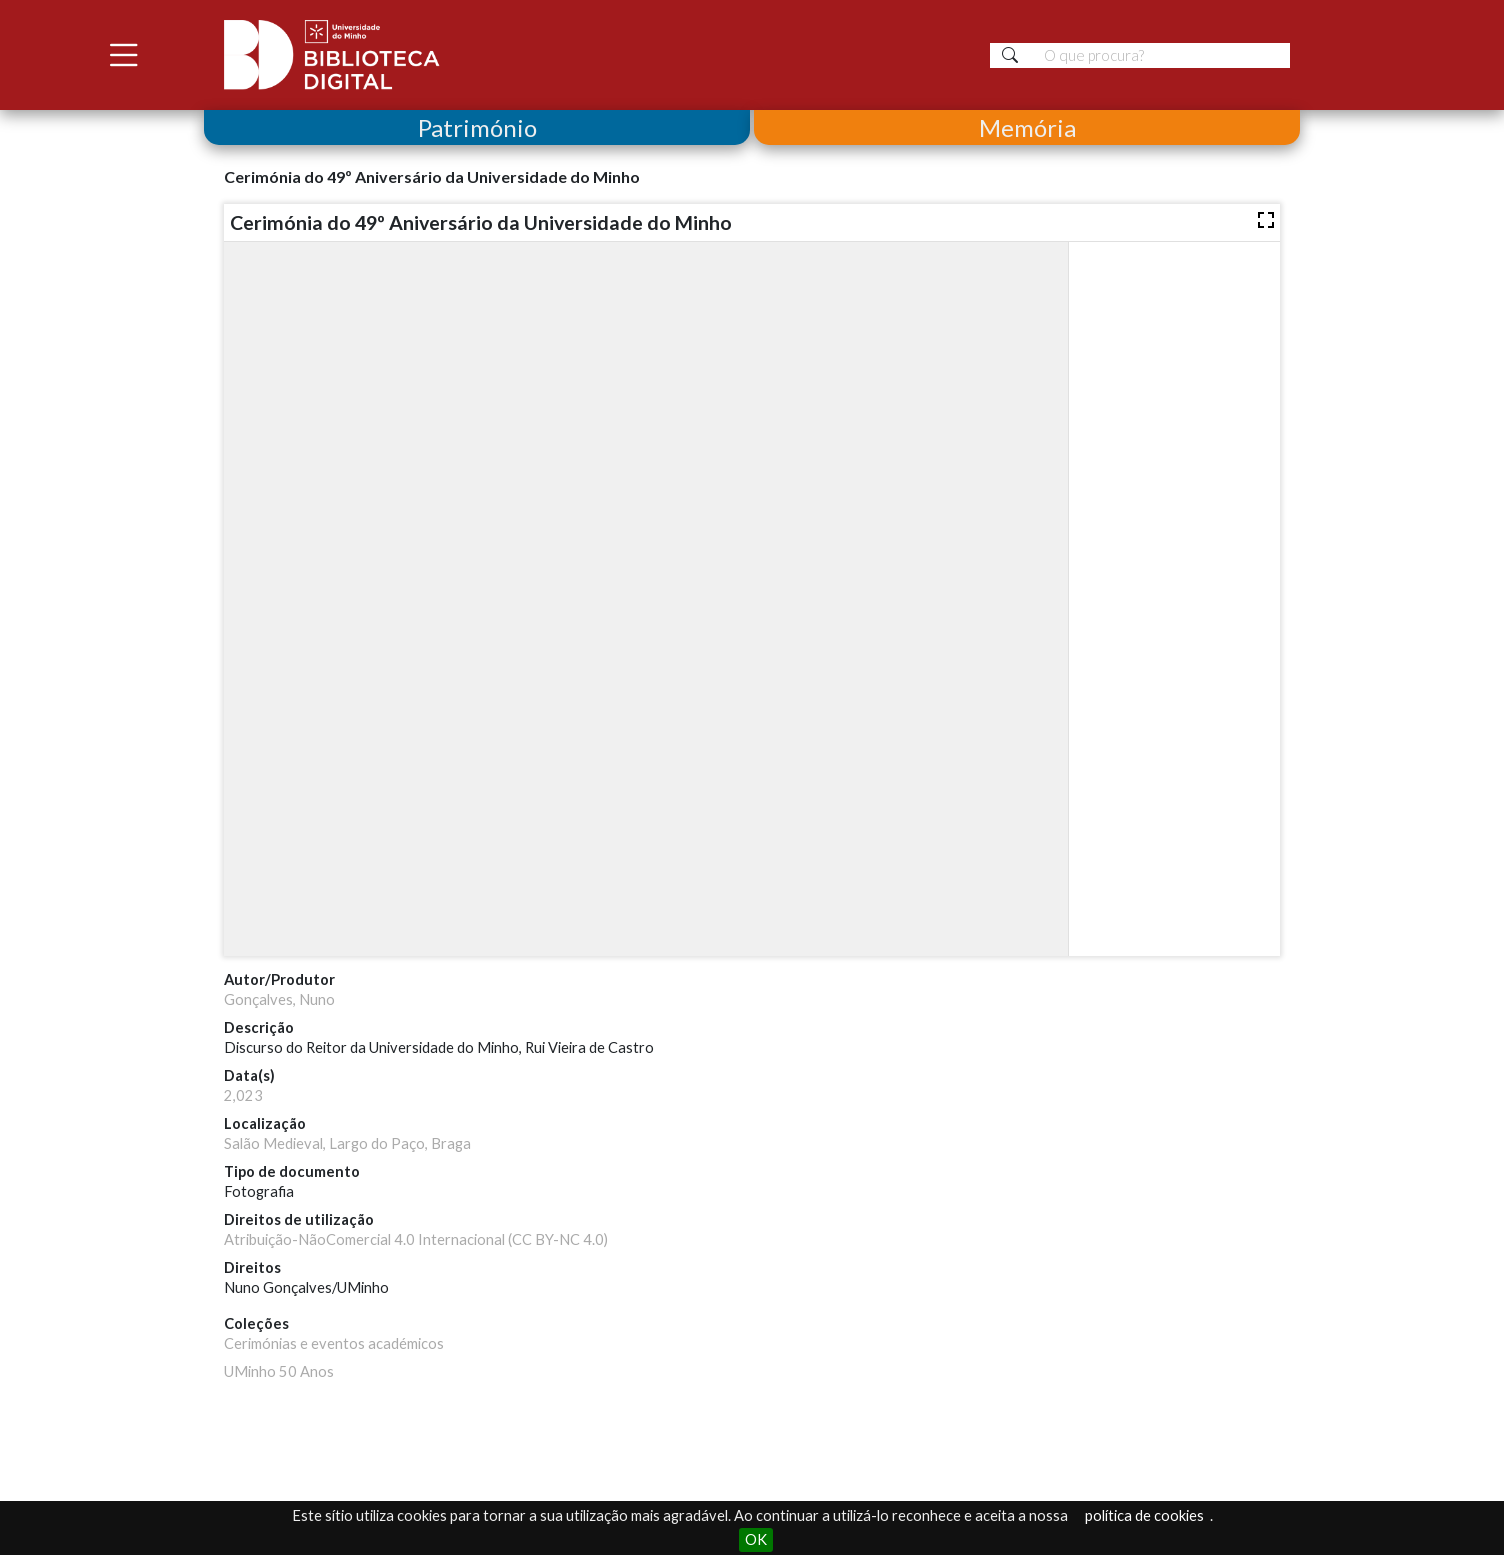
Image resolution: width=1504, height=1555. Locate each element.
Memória (1027, 127)
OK (756, 1539)
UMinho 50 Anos (279, 1371)
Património (477, 127)
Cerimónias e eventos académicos (334, 1343)
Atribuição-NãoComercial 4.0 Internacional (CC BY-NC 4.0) (416, 1239)
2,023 (243, 1095)
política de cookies (1144, 1515)
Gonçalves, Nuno (279, 999)
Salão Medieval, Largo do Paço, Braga (347, 1143)
